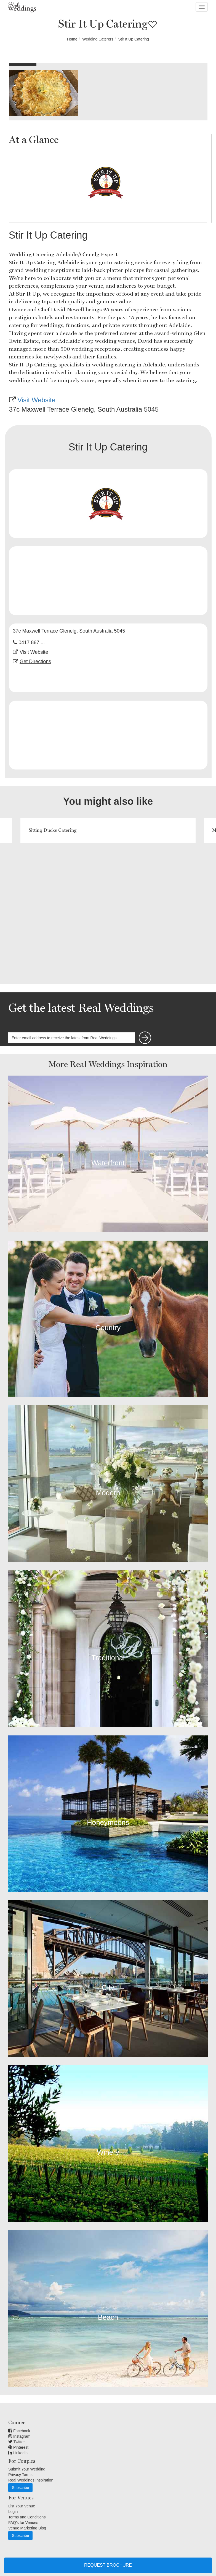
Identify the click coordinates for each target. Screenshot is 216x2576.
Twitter (16, 2442)
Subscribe (20, 2487)
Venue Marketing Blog (27, 2528)
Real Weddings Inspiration (30, 2480)
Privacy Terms (20, 2474)
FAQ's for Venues (23, 2522)
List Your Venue (21, 2506)
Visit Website (36, 400)
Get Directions (35, 661)
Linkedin (18, 2453)
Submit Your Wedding (26, 2469)
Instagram (19, 2436)
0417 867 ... (31, 642)
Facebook (19, 2431)
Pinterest (18, 2447)
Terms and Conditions (27, 2517)
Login (13, 2511)
